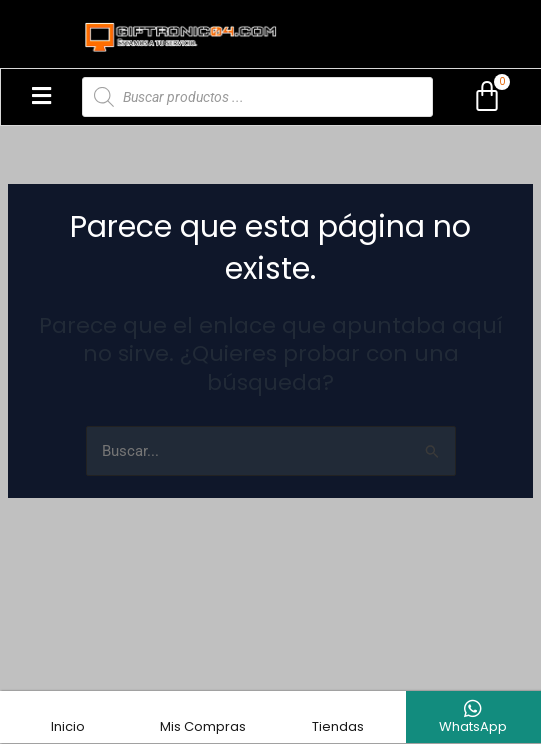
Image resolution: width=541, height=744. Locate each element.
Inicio (68, 726)
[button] (41, 97)
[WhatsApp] (473, 709)
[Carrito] (487, 97)
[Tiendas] (338, 709)
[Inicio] (68, 709)
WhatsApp (473, 726)
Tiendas (338, 726)
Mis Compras (203, 726)
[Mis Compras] (203, 709)
